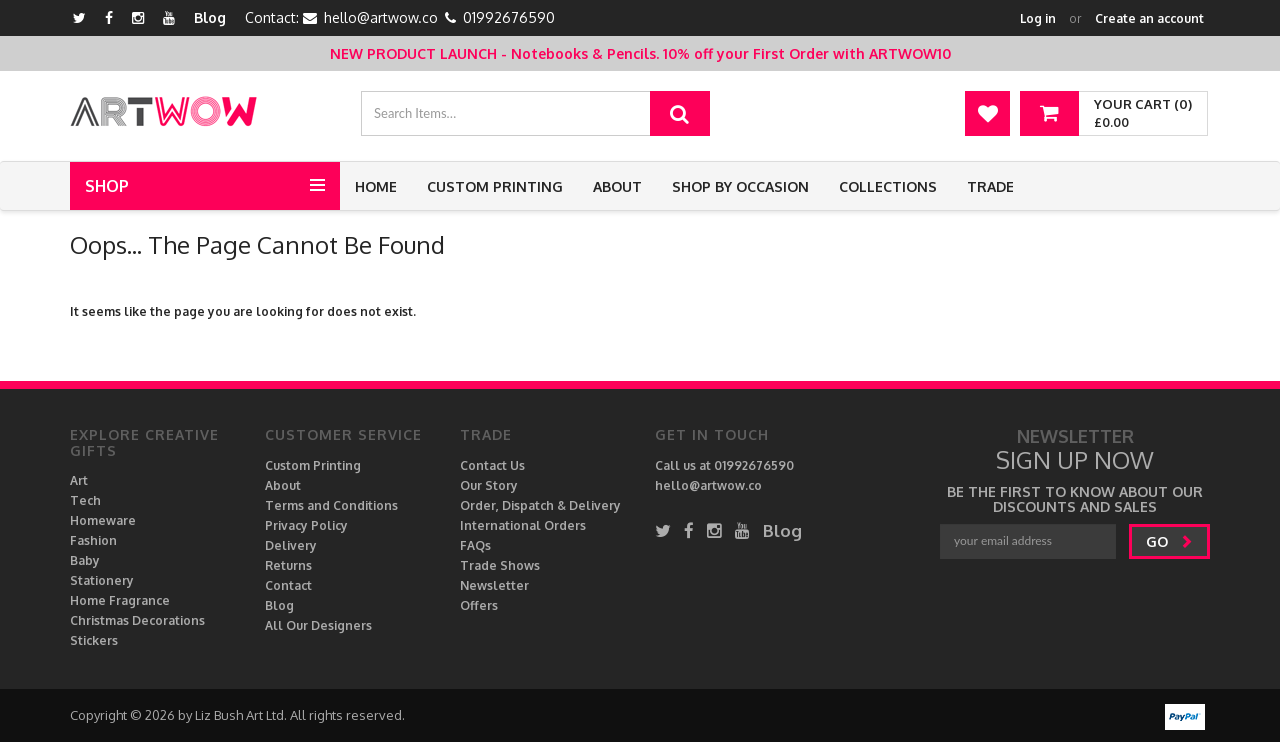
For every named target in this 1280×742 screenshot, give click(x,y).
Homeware (103, 520)
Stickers (94, 640)
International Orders (523, 525)
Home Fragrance (120, 600)
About (617, 186)
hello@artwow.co (381, 17)
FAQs (475, 545)
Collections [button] (888, 186)
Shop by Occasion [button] (740, 186)
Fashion (93, 540)
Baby (85, 560)
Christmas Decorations (137, 620)
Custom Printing (495, 186)
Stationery (102, 580)
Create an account (1149, 18)
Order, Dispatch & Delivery (540, 505)
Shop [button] (107, 186)
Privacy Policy (306, 525)
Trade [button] (990, 186)
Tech (85, 500)
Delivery (291, 545)
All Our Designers (318, 625)
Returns (288, 565)
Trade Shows (500, 565)
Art (79, 480)
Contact (288, 585)
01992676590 (509, 17)
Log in (1038, 18)
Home (376, 186)
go (1169, 541)
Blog (210, 17)
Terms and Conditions (331, 505)
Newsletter (494, 585)
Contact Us (492, 465)
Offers (479, 605)
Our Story (489, 485)
